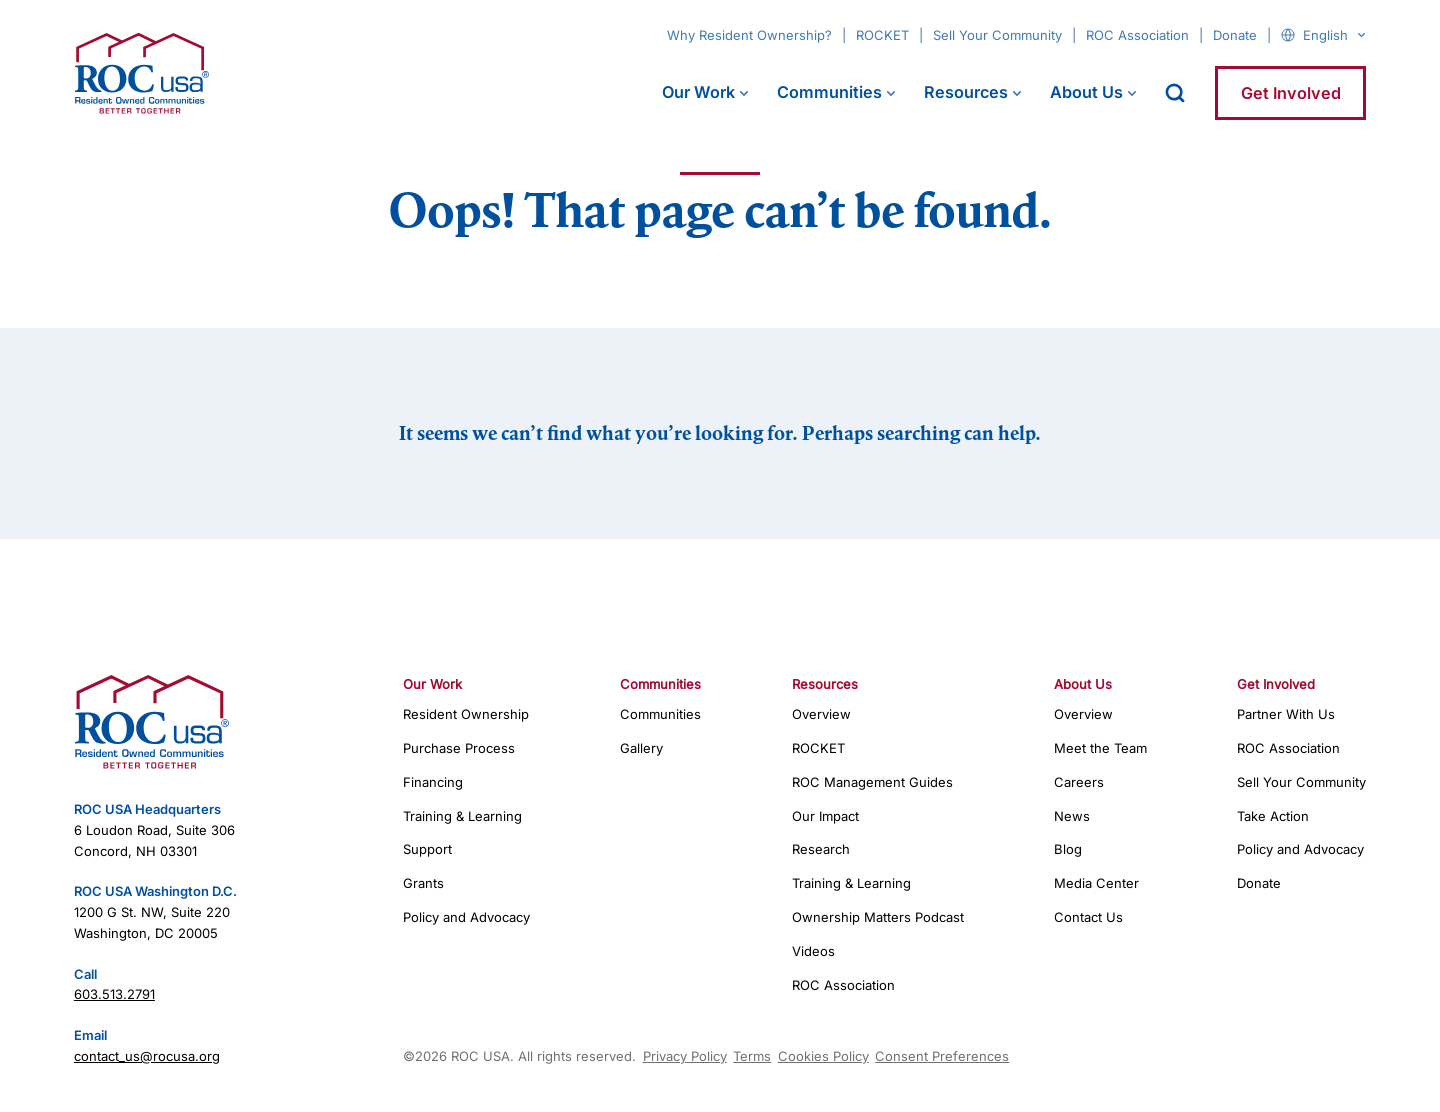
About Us (1086, 92)
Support (427, 849)
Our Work (698, 92)
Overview (821, 714)
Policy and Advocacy (466, 917)
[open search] (1175, 93)
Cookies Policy (823, 1056)
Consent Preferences (942, 1056)
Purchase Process (459, 748)
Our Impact (825, 816)
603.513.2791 (114, 994)
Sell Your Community (997, 35)
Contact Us (1088, 917)
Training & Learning (462, 816)
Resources (966, 92)
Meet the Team (1100, 748)
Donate (1235, 35)
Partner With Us (1286, 714)
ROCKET (882, 35)
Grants (423, 883)
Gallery (641, 748)
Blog (1068, 849)
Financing (433, 782)
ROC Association (1137, 35)
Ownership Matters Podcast (878, 917)
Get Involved (1291, 93)
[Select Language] (1334, 35)
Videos (813, 951)
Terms (752, 1056)
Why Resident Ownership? (749, 35)
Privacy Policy (685, 1056)
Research (821, 849)
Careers (1079, 782)
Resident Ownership (466, 714)
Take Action (1273, 816)
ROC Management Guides (872, 782)
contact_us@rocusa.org (147, 1056)
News (1072, 816)
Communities (829, 92)
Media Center (1096, 883)
